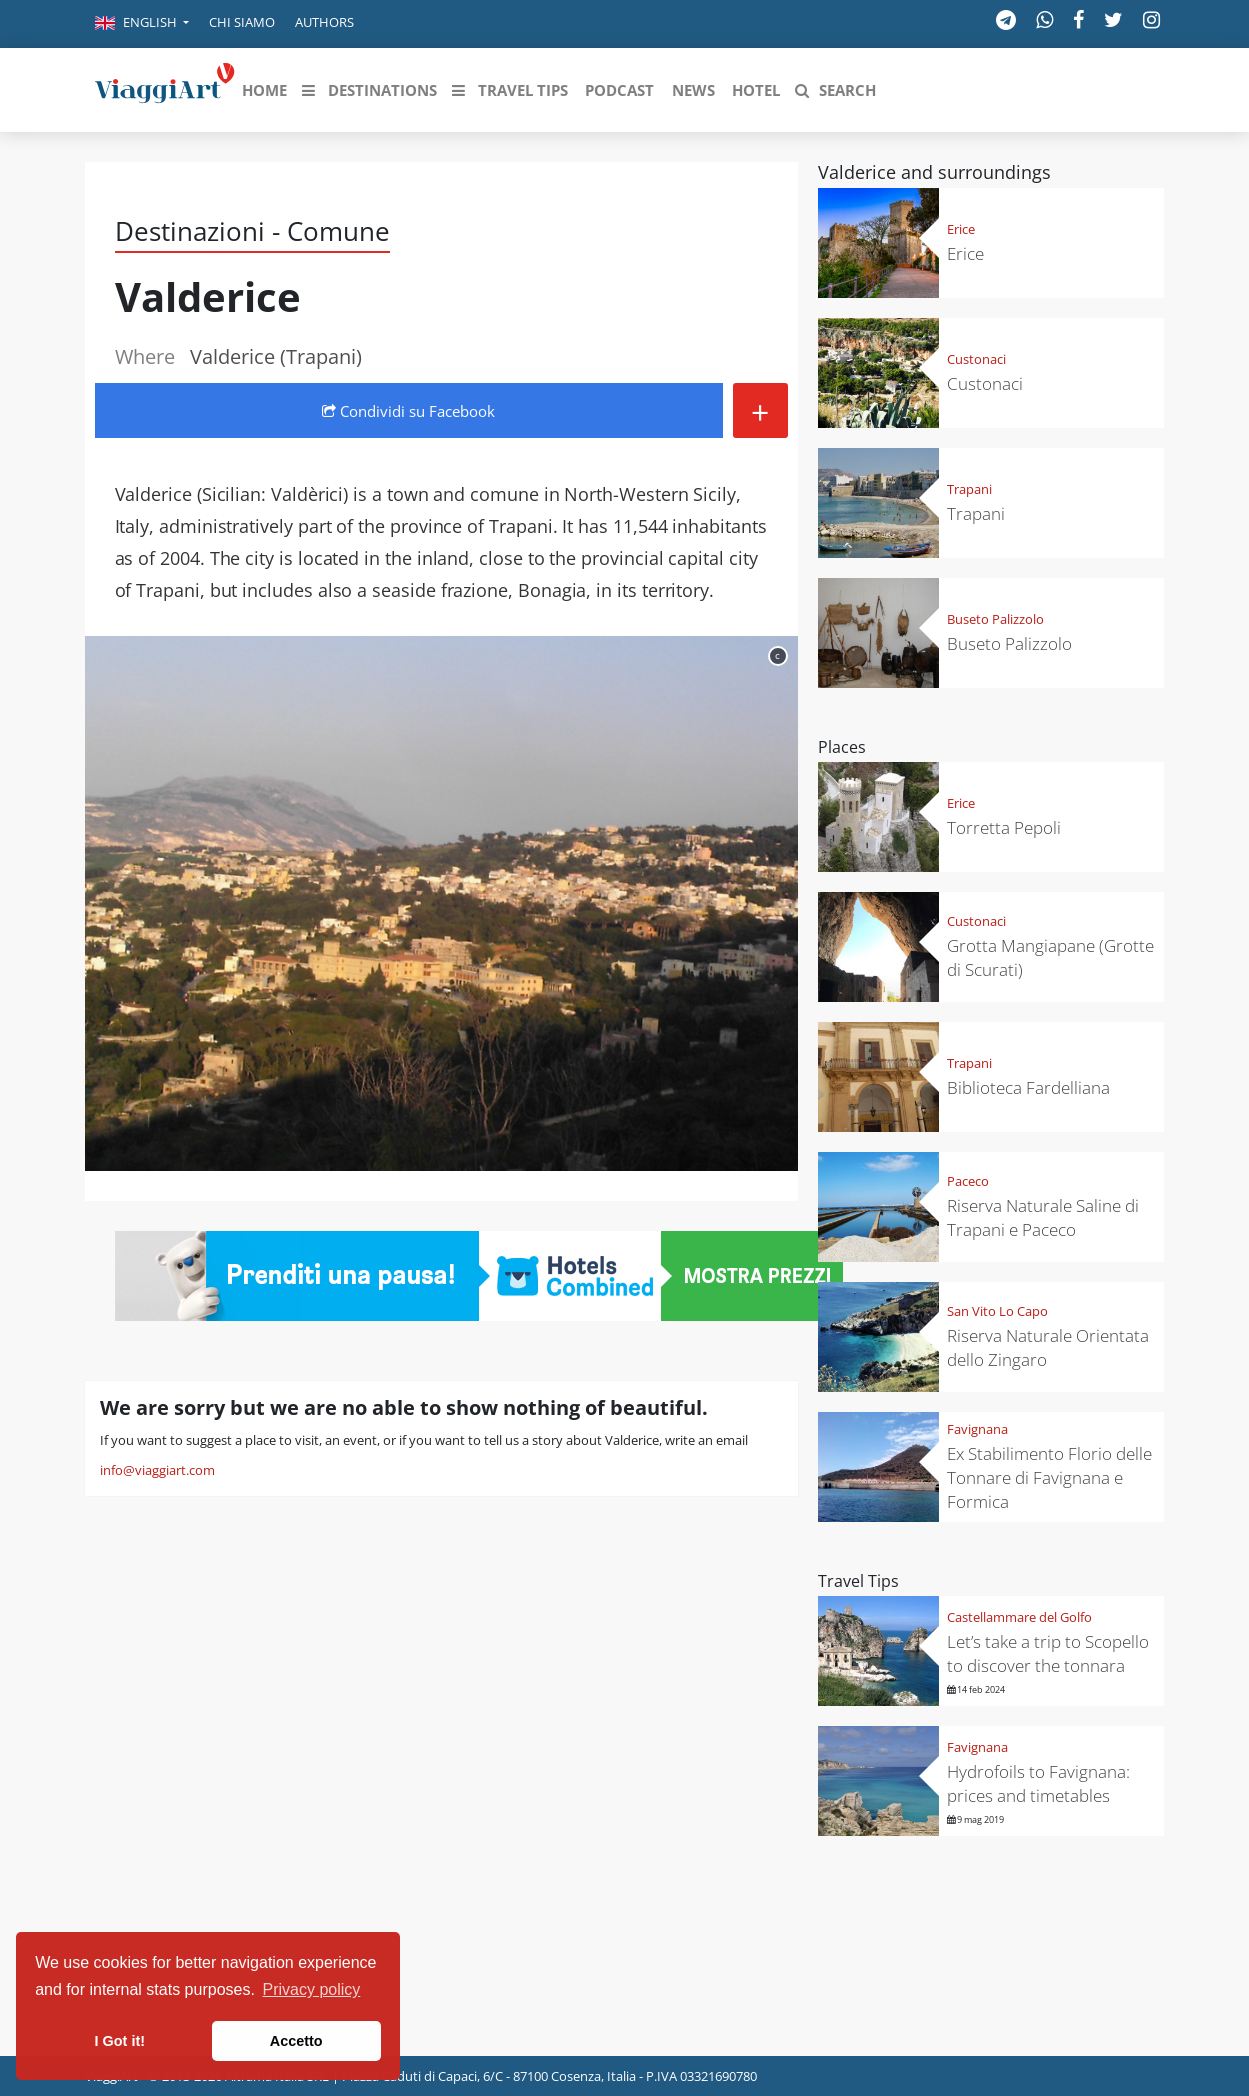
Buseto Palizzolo (995, 619)
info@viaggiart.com (157, 1470)
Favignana (977, 1429)
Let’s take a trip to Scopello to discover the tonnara (1048, 1653)
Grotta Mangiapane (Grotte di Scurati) (1050, 957)
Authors (324, 22)
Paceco (968, 1181)
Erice (961, 229)
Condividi (408, 411)
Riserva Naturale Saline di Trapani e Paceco (1043, 1217)
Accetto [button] (296, 2041)
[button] (142, 24)
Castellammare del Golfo (1019, 1617)
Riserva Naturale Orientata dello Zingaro (1048, 1347)
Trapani (969, 489)
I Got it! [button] (120, 2041)
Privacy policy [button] (312, 1989)
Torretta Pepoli (1004, 827)
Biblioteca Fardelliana (1028, 1087)
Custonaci (976, 359)
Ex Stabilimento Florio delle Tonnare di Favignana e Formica (1049, 1477)
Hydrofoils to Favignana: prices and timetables (1038, 1783)
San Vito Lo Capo (997, 1311)
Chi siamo (242, 22)
